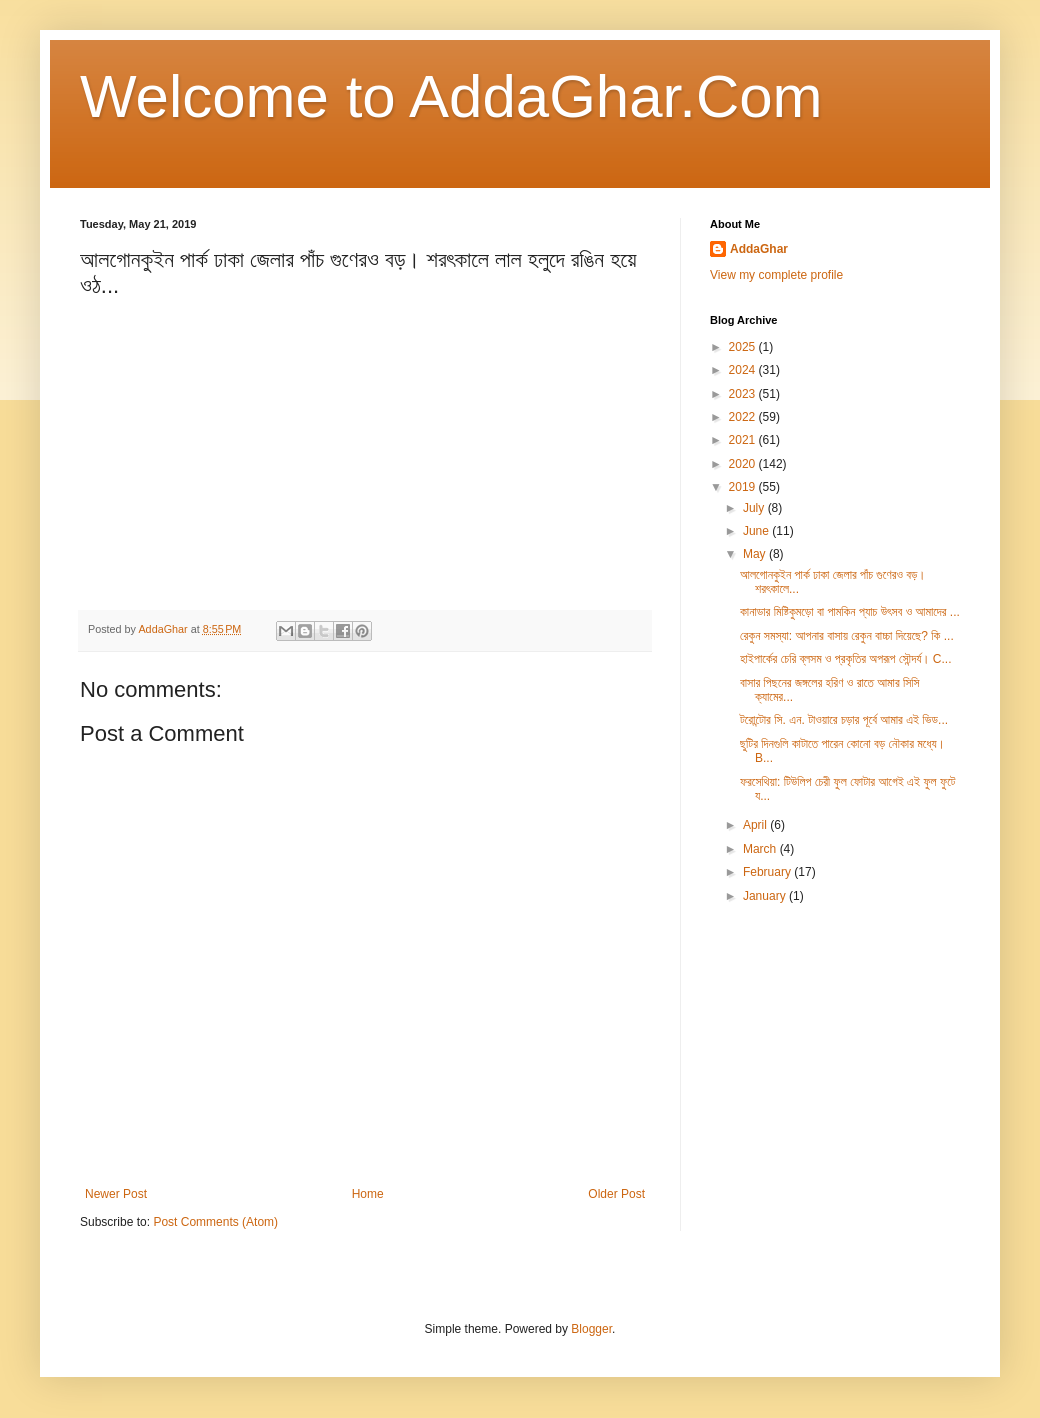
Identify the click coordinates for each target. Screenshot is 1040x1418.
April (756, 825)
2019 (744, 487)
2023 (744, 394)
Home (368, 1194)
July (755, 508)
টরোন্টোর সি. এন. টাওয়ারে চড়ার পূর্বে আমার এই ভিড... (844, 720)
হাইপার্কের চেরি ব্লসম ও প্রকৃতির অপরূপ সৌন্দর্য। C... (846, 659)
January (766, 896)
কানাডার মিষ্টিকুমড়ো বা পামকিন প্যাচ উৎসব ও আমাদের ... (850, 612)
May (756, 554)
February (768, 872)
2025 (744, 347)
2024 (744, 370)
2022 (744, 417)
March (761, 849)
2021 (744, 440)
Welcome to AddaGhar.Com (451, 96)
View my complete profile (776, 275)
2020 (744, 464)
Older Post (616, 1194)
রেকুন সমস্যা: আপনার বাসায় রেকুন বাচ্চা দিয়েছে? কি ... (847, 636)
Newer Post (116, 1194)
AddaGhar (759, 249)
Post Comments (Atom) (215, 1222)
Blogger (591, 1329)
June (757, 531)
